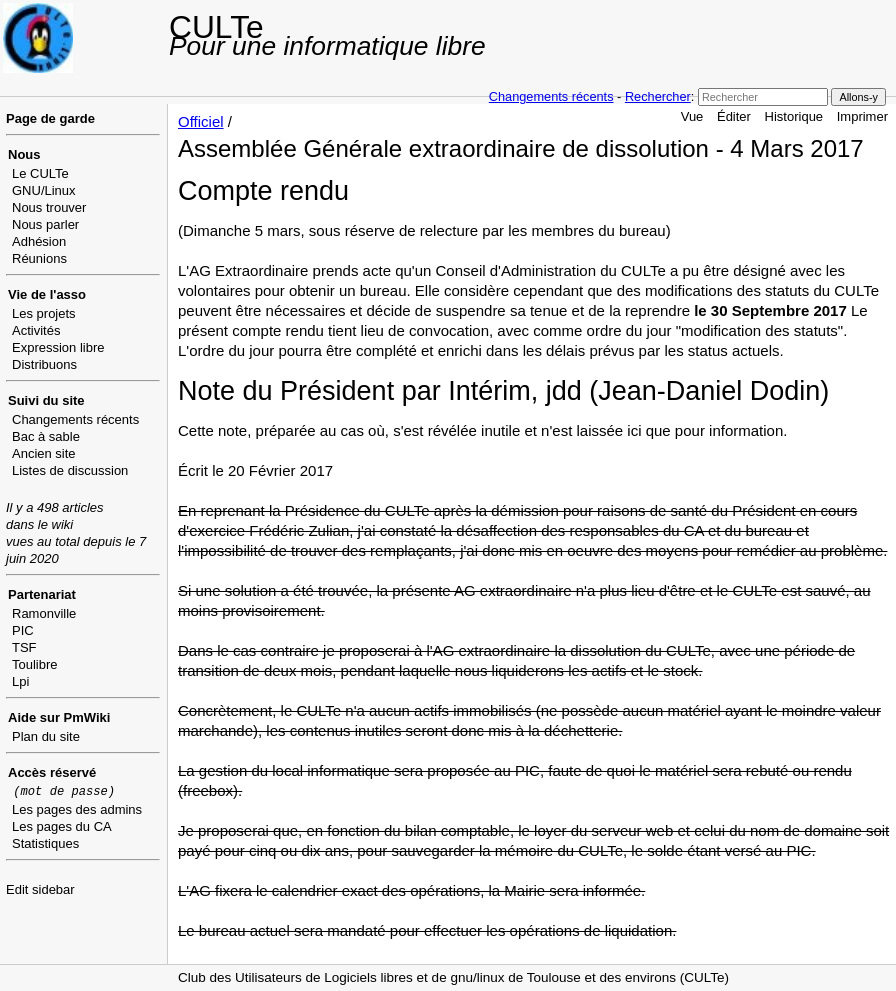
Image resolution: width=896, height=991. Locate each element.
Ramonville (44, 613)
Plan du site (46, 736)
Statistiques (45, 843)
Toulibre (35, 664)
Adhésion (39, 241)
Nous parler (45, 224)
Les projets (44, 313)
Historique (794, 116)
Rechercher (658, 96)
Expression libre (58, 347)
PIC (23, 630)
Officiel (201, 121)
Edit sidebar (40, 889)
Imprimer (862, 116)
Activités (36, 330)
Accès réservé (52, 772)
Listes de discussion (70, 470)
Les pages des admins (77, 809)
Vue (692, 116)
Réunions (39, 258)
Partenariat (42, 594)
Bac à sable (46, 436)
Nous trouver (49, 207)
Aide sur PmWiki (59, 717)
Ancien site (44, 453)
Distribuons (44, 364)
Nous (24, 154)
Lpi (20, 681)
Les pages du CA (62, 826)
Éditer (734, 116)
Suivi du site (46, 400)
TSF (24, 647)
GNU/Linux (44, 190)
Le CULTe (40, 173)
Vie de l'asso (47, 294)
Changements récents (551, 96)
